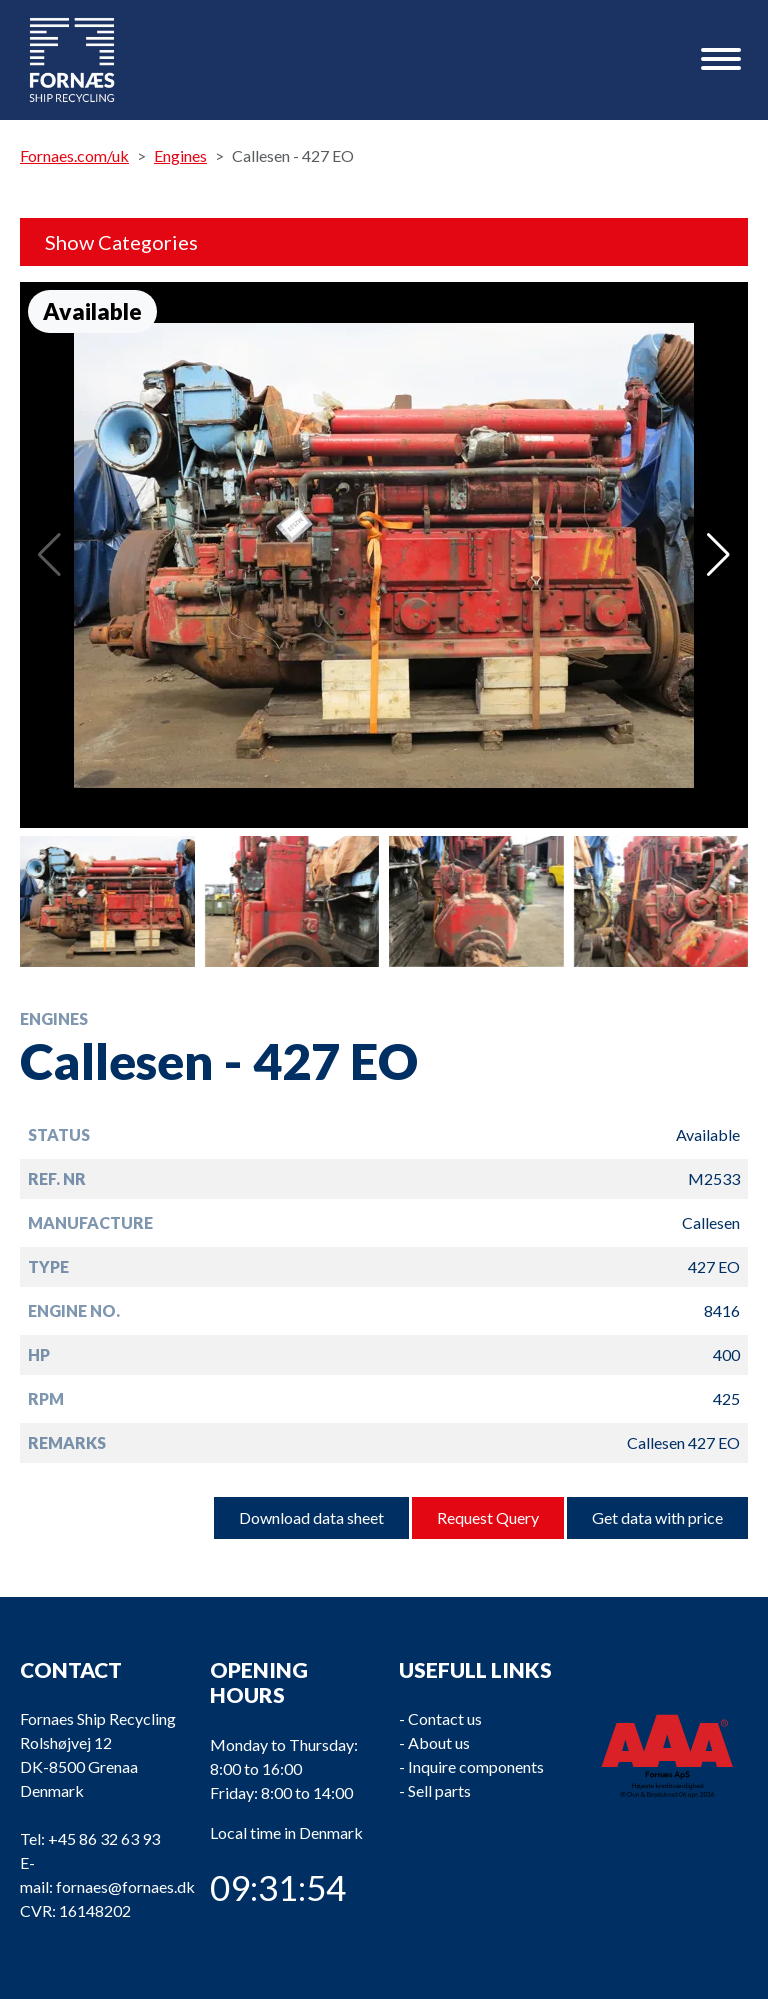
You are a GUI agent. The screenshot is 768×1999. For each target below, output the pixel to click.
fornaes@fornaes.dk (125, 1886)
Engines (180, 155)
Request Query (488, 1517)
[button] (718, 555)
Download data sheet (311, 1517)
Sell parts (439, 1790)
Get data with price (657, 1517)
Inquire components (476, 1766)
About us (439, 1742)
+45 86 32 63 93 (104, 1838)
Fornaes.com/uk (74, 155)
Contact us (445, 1718)
